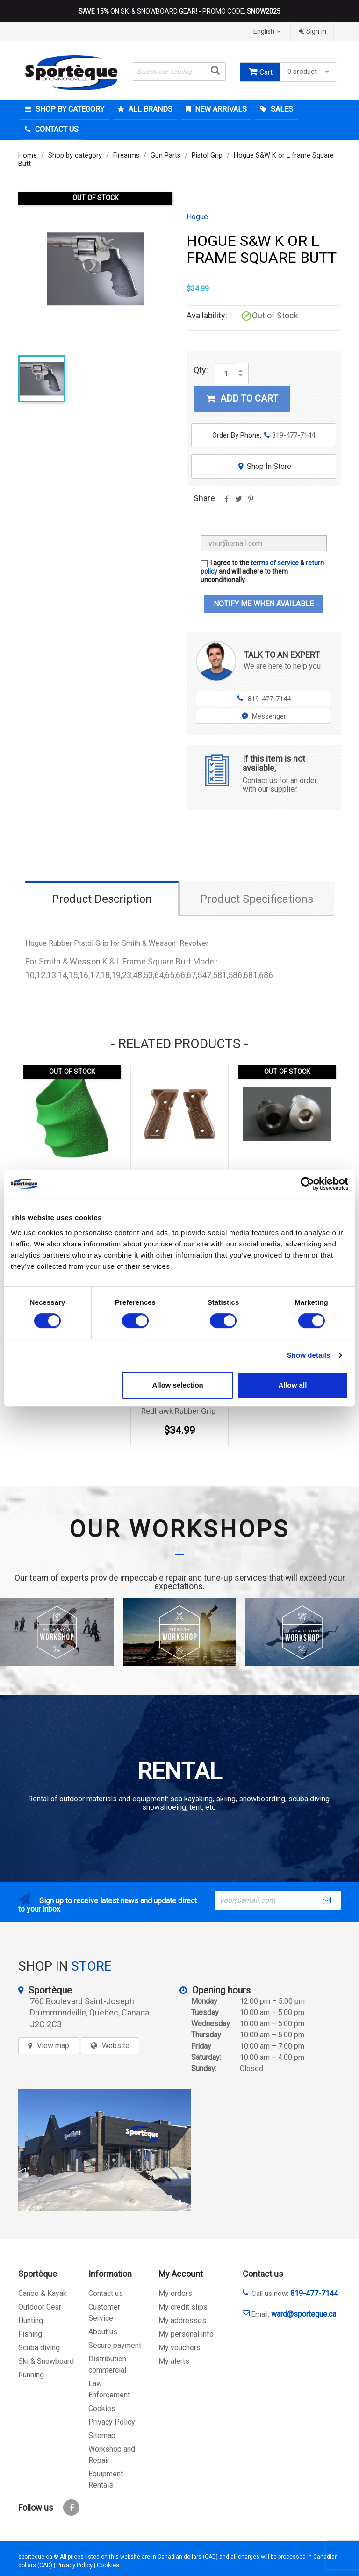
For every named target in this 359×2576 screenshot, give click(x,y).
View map (53, 2045)
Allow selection (177, 1385)
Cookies (101, 2408)
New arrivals (220, 109)
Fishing (30, 2334)
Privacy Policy (111, 2422)
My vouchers (179, 2347)
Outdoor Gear (39, 2307)
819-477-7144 (264, 698)
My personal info (186, 2334)
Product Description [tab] (102, 899)
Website (115, 2045)
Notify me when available (264, 603)
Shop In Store (264, 466)
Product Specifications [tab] (256, 899)
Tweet (238, 502)
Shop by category (69, 109)
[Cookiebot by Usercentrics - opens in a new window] (307, 1184)
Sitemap (101, 2435)
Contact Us (56, 129)
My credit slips (183, 2307)
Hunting (30, 2320)
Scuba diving (39, 2347)
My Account (180, 2274)
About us (102, 2331)
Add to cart (242, 398)
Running (31, 2374)
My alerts (173, 2361)
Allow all (292, 1385)
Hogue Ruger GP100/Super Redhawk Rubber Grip (180, 1406)
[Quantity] (226, 373)
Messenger (264, 716)
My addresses (182, 2320)
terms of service (275, 563)
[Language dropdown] (268, 31)
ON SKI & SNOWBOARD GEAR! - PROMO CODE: (179, 11)
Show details (308, 1355)
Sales (281, 109)
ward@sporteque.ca (303, 2314)
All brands (149, 109)
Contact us (105, 2293)
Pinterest (250, 502)
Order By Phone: (263, 435)
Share (226, 502)
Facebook (71, 2507)
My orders (175, 2293)
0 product (309, 72)
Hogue (197, 217)
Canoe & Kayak (42, 2293)
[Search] (179, 71)
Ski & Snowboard (46, 2361)
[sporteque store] (104, 2150)
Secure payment (114, 2345)
